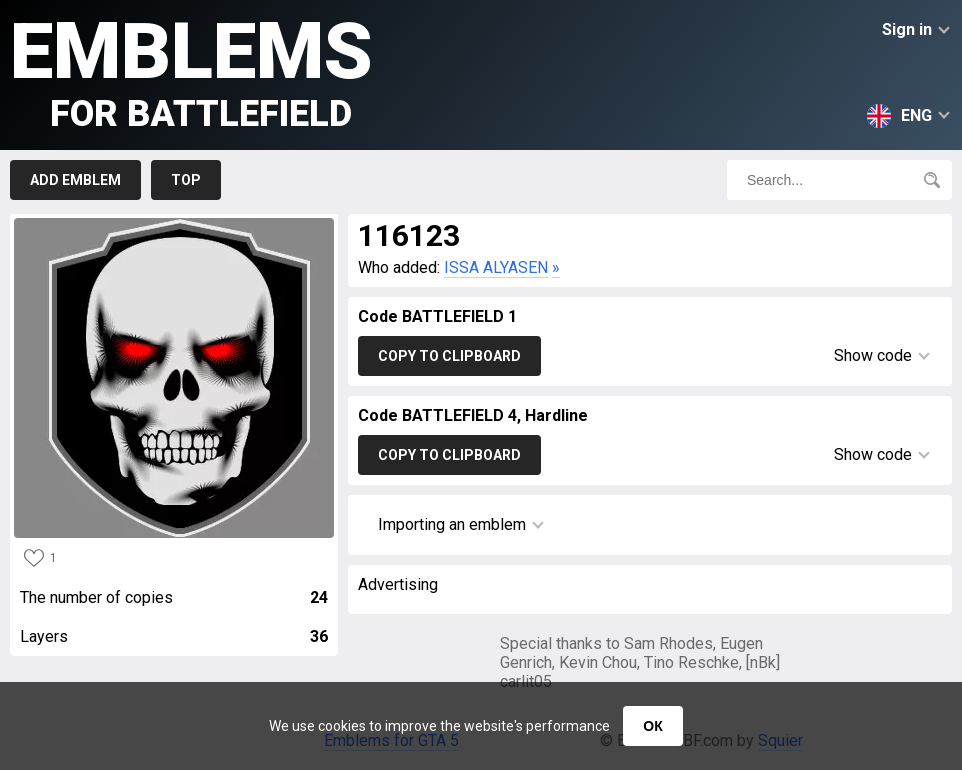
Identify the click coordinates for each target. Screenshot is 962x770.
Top (186, 180)
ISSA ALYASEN (496, 267)
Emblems (191, 70)
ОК (652, 726)
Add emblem (75, 180)
